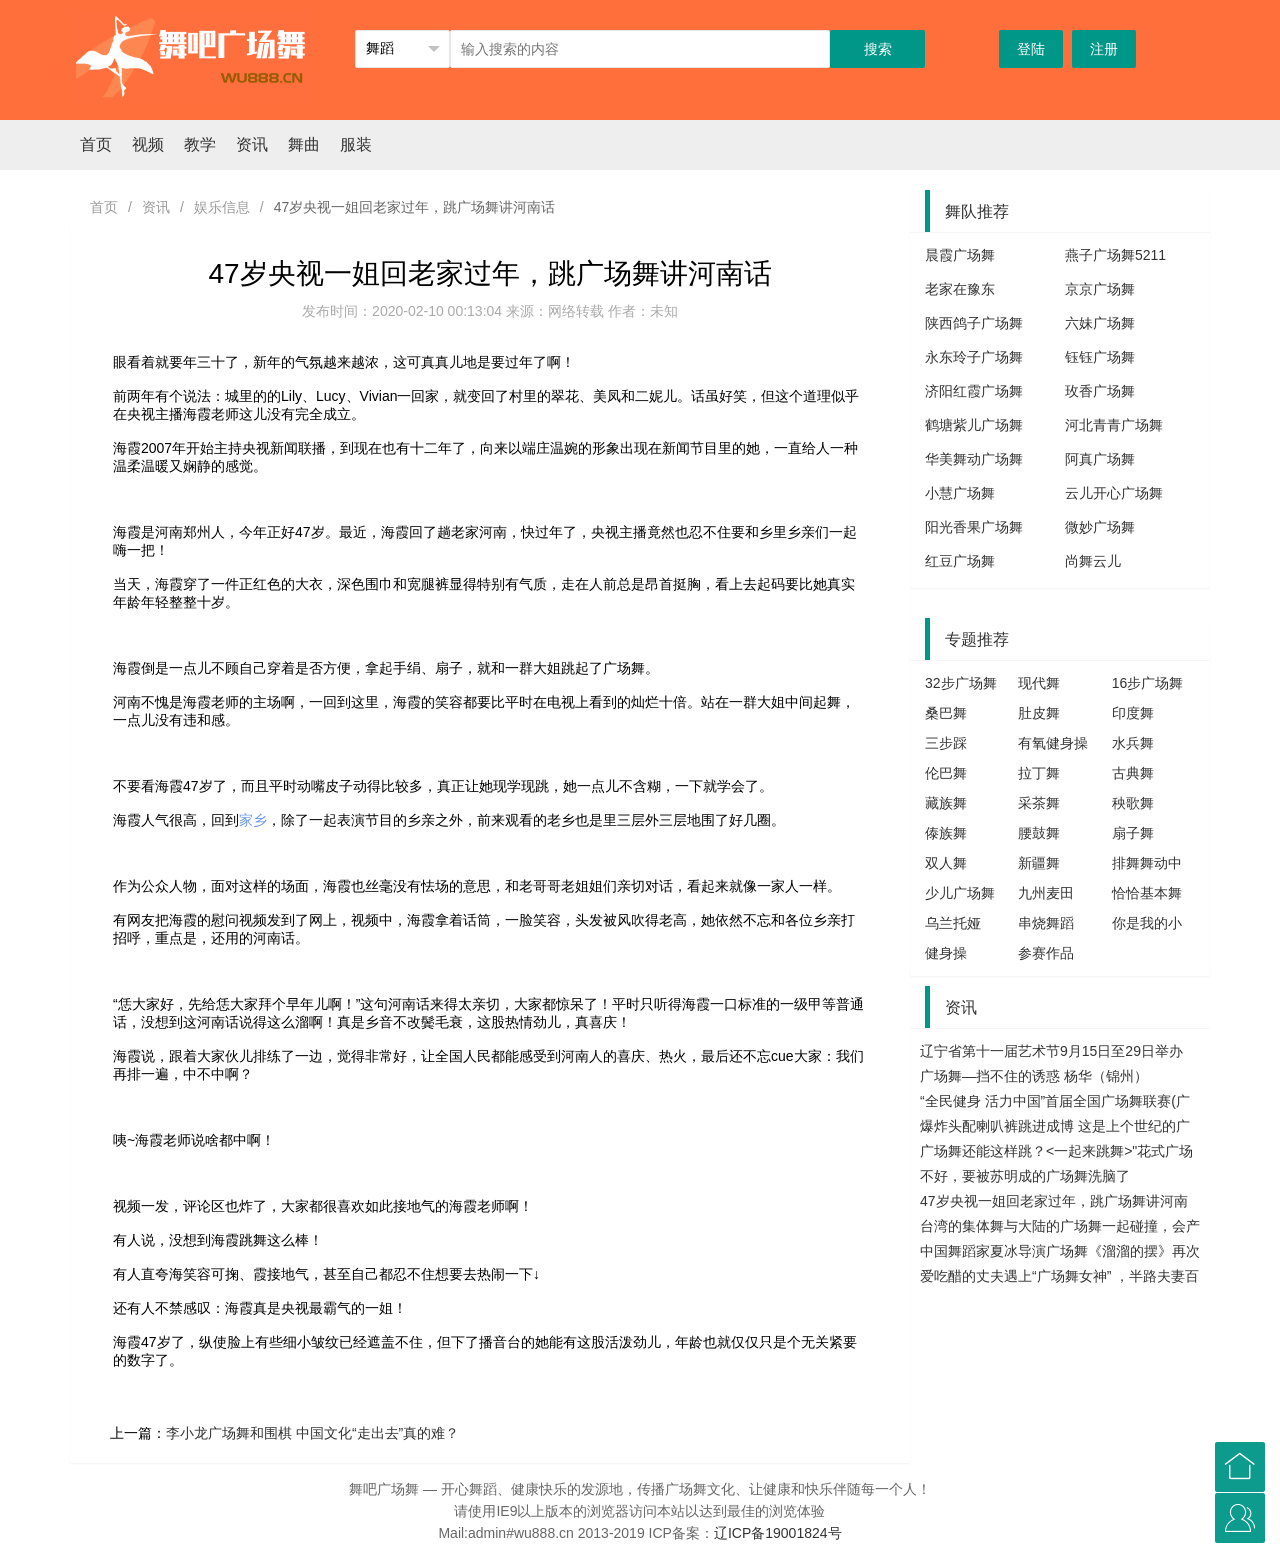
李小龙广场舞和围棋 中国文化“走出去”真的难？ (312, 1433)
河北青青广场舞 (1114, 425)
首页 (96, 144)
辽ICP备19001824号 (778, 1533)
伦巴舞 (946, 773)
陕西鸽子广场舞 (974, 323)
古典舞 (1133, 773)
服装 (356, 144)
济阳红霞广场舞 (974, 391)
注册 (1104, 49)
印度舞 (1133, 713)
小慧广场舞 (960, 493)
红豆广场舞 (960, 561)
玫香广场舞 (1100, 391)
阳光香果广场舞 (974, 527)
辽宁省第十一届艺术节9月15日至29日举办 (1051, 1051)
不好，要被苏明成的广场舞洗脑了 (1025, 1176)
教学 (200, 144)
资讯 (252, 144)
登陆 (1031, 49)
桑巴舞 (946, 713)
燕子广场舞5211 (1115, 255)
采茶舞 (1039, 803)
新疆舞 (1039, 863)
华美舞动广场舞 (974, 459)
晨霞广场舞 (960, 255)
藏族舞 (946, 803)
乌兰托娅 (953, 923)
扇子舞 (1133, 833)
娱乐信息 (222, 207)
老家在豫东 (960, 289)
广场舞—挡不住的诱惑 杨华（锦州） (1034, 1076)
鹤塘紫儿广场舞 (974, 425)
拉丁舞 (1039, 773)
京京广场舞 (1100, 289)
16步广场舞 (1148, 683)
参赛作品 (1046, 953)
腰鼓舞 (1039, 833)
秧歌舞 (1133, 803)
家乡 (253, 820)
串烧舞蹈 (1046, 923)
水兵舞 (1133, 743)
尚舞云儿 (1093, 561)
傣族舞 (946, 833)
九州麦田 (1046, 893)
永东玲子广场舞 (974, 357)
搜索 (878, 49)
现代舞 (1039, 683)
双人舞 (946, 863)
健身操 (946, 953)
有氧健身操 (1053, 743)
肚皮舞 (1039, 713)
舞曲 (304, 144)
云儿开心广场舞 (1114, 493)
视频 (148, 144)
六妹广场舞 (1100, 323)
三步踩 (946, 743)
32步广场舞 (961, 683)
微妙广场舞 (1100, 527)
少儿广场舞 (960, 893)
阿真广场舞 (1100, 459)
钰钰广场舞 (1100, 357)
